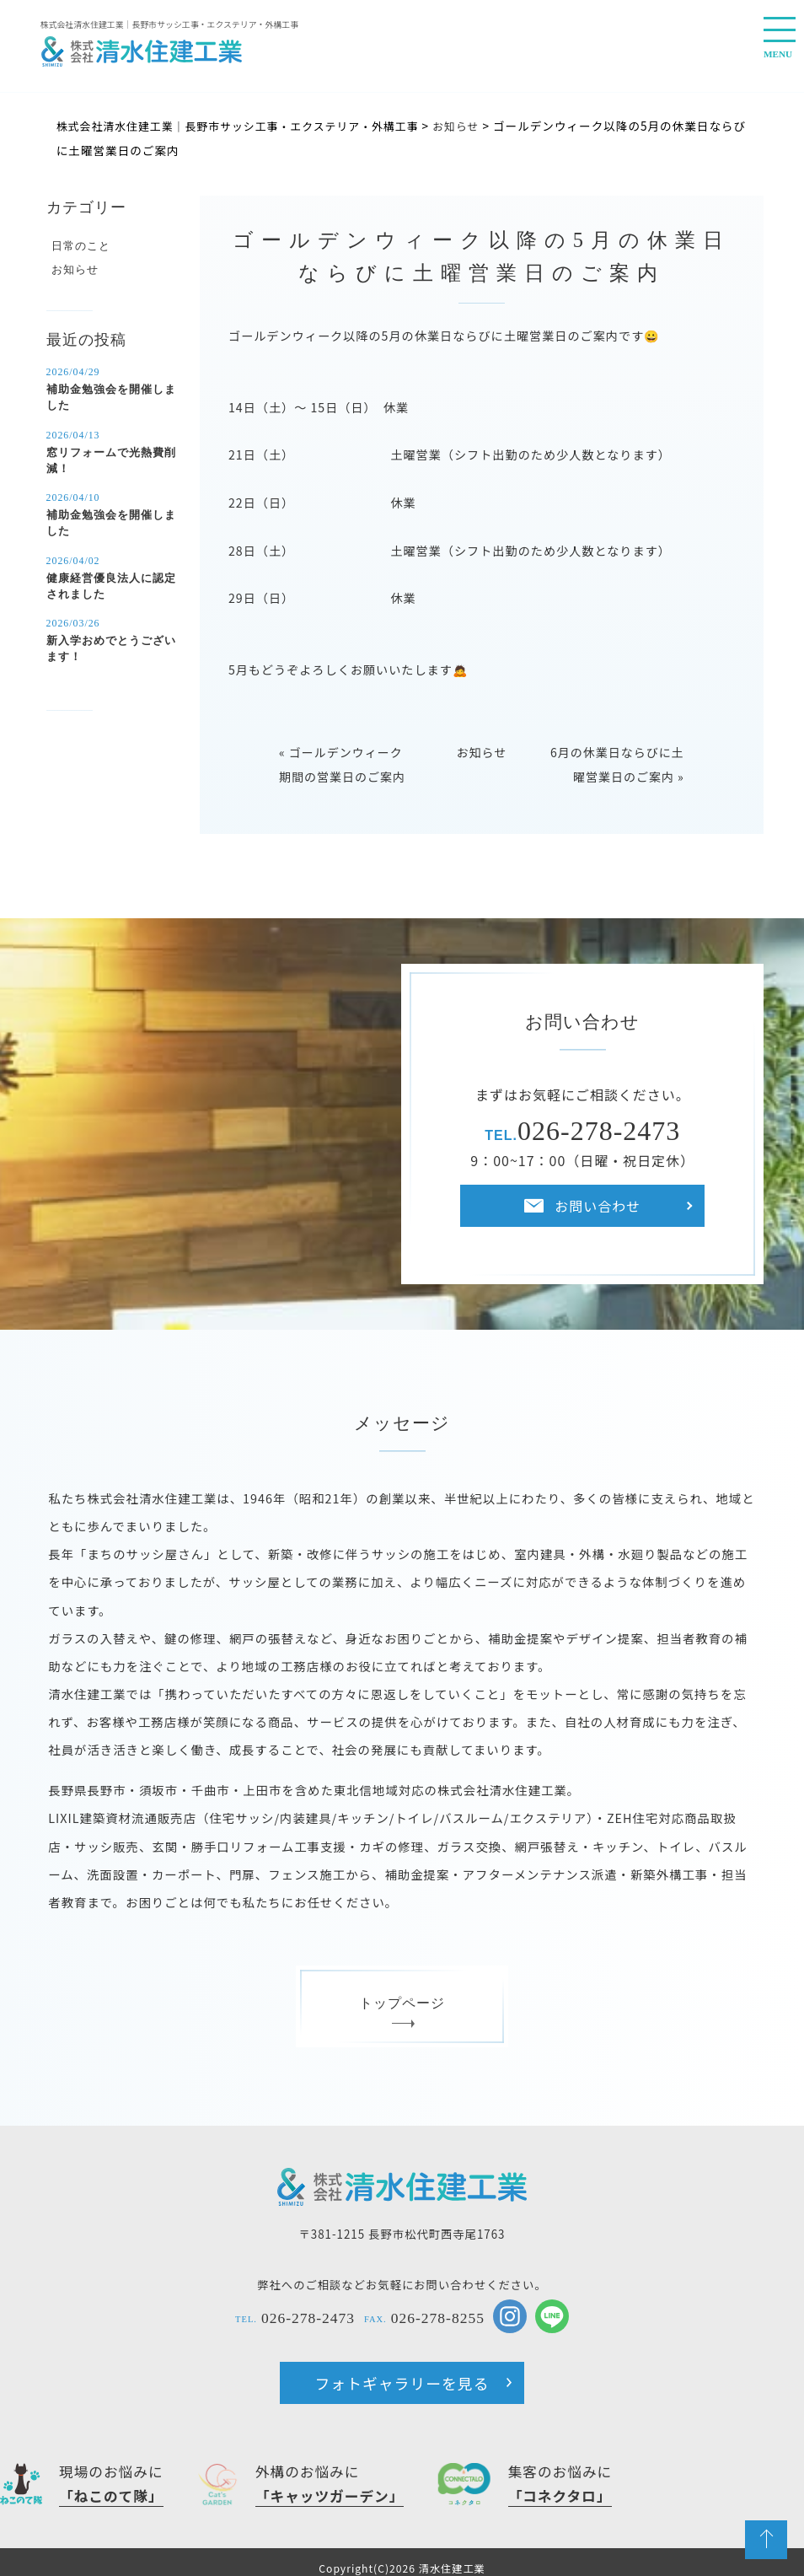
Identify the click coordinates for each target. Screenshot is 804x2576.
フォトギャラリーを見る (402, 2375)
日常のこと (78, 244)
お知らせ (482, 746)
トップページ (402, 2003)
